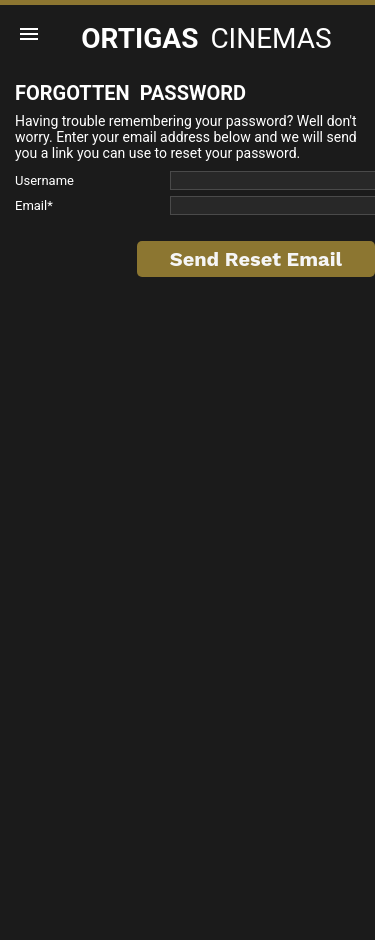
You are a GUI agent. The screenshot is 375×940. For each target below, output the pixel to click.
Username (44, 180)
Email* (34, 205)
